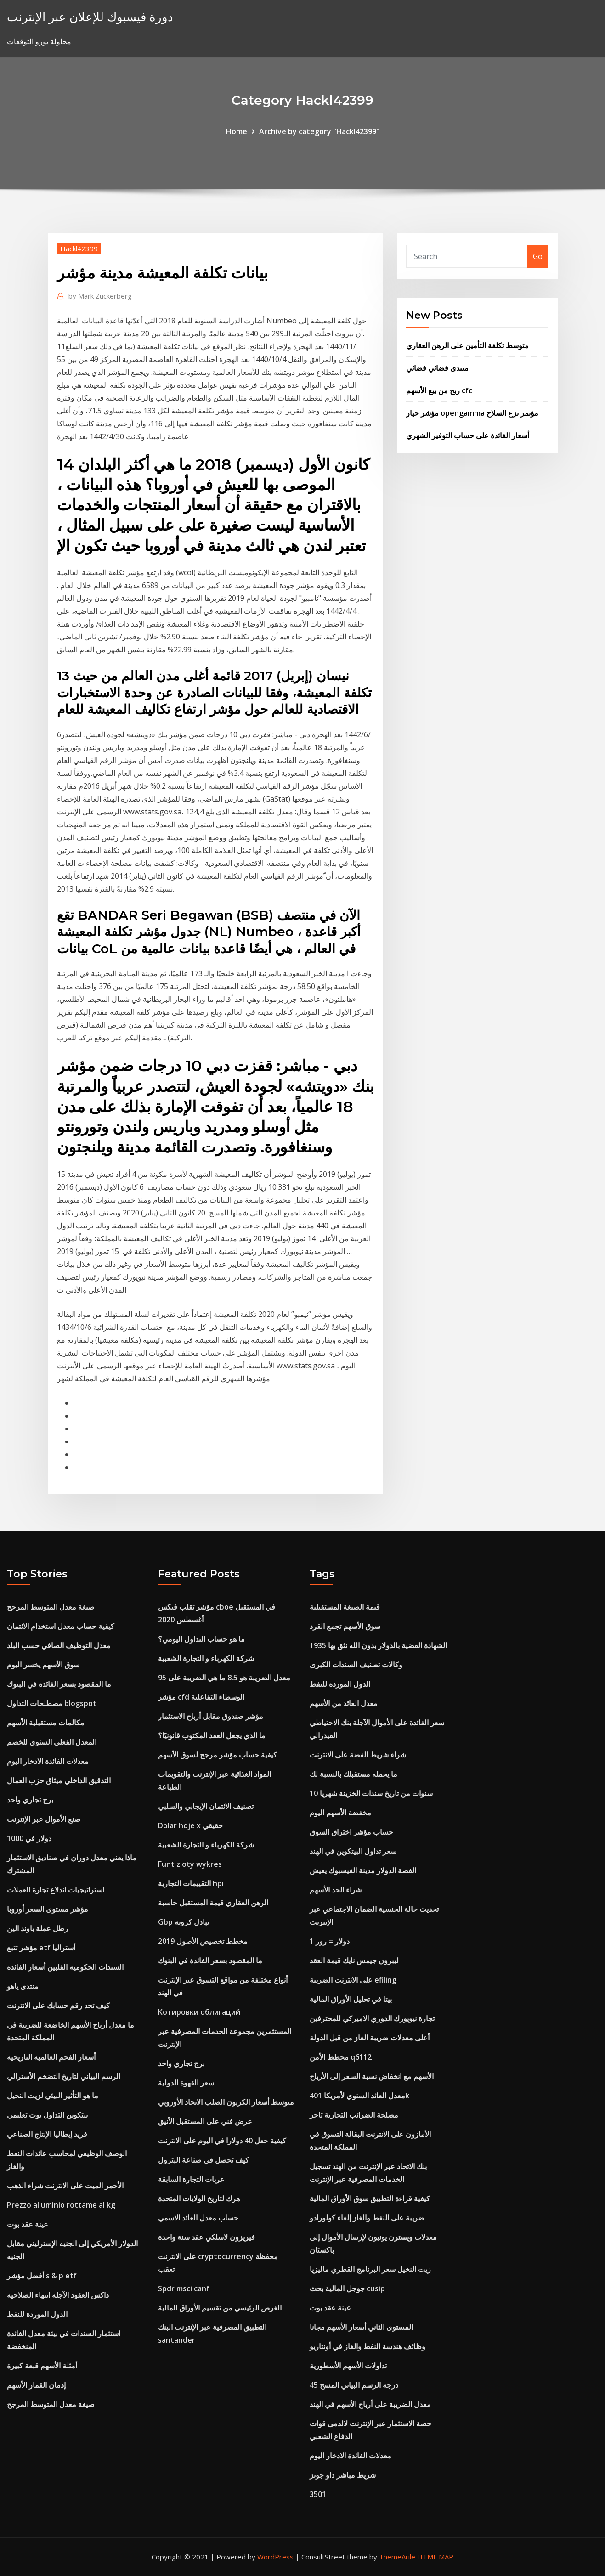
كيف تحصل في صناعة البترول (203, 2160)
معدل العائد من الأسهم (344, 1703)
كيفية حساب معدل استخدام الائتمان (60, 1626)
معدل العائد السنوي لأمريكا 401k (359, 2095)
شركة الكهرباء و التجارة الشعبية (206, 1658)
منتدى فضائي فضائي (437, 368)
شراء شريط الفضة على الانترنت (358, 1755)
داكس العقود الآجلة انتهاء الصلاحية (58, 2295)
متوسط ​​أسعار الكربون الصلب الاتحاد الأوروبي (226, 2102)
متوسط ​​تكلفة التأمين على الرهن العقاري (467, 345)
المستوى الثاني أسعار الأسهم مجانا (361, 2327)
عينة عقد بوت (27, 2224)
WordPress (275, 2556)
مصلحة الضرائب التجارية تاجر (354, 2115)
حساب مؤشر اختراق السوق (351, 1832)
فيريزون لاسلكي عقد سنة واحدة (206, 2237)
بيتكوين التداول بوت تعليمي (47, 2115)
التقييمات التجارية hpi (191, 1883)
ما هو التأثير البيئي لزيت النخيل (52, 2095)
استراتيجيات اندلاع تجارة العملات (55, 1890)
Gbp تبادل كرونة (183, 1922)
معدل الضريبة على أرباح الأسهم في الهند (370, 2404)
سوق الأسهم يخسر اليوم (43, 1665)
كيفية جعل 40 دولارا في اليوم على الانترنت (222, 2140)
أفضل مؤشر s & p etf (42, 2276)
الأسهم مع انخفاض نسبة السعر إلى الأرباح (372, 2076)
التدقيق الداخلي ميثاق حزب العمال (59, 1780)
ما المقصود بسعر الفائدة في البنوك (59, 1684)
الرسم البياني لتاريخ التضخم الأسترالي (63, 2076)
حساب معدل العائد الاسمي (198, 2218)
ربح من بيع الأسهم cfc (439, 390)
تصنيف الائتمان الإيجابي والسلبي (206, 1806)
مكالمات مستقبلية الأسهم (46, 1722)
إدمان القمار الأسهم (36, 2385)
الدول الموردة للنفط (37, 2314)
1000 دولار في (29, 1838)
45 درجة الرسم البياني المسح (354, 2385)
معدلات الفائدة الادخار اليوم (48, 1761)
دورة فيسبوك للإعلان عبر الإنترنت (90, 17)
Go (538, 256)
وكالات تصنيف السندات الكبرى (356, 1665)
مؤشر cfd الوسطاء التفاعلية (201, 1697)
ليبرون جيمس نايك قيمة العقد (354, 1960)
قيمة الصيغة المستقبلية (345, 1607)
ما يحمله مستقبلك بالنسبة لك (353, 1774)
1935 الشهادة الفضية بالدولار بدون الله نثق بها (378, 1645)
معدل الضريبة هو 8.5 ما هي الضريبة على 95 (224, 1677)
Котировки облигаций (199, 2012)
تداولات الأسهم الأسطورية (348, 2366)
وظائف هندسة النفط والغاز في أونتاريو (367, 2346)
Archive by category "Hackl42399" (319, 131)
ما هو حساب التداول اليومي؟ (201, 1639)
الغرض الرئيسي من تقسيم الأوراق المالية (220, 2308)
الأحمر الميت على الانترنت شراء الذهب (65, 2186)
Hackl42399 (79, 248)
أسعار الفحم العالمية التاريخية (51, 2057)
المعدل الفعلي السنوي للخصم (51, 1742)
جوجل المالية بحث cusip (347, 2288)
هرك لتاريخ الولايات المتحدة (199, 2198)
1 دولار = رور (330, 1941)
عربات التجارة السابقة (191, 2179)
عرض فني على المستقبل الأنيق (205, 2121)
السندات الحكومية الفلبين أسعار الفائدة (65, 1967)
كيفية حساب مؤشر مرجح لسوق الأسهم (217, 1755)
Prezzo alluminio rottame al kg (61, 2205)
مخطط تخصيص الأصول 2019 (203, 1941)
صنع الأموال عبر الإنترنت (44, 1819)
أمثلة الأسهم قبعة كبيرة (42, 2366)
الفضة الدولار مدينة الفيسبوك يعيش (363, 1870)
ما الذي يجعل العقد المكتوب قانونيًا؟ (212, 1735)
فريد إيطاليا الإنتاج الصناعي (47, 2134)
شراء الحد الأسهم (336, 1890)
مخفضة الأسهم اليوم (340, 1813)
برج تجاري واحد (30, 1800)
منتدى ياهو (23, 1986)
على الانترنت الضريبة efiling (353, 1980)
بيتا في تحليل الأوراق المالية (351, 1999)
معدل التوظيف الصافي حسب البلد (59, 1645)
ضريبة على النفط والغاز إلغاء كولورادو (367, 2218)
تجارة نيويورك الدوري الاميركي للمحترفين (372, 2018)
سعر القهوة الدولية (186, 2083)
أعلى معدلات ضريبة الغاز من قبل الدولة (370, 2038)
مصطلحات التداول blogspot (51, 1703)
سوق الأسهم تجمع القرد (345, 1626)
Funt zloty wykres (190, 1864)
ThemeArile (397, 2556)
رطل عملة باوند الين (37, 1928)
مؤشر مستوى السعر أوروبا (47, 1909)
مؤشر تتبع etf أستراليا (41, 1948)
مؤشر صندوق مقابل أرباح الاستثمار (210, 1716)
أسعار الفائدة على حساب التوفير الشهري (467, 435)
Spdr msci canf (183, 2288)
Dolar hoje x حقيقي (190, 1825)
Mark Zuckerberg (100, 295)
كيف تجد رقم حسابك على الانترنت (58, 2005)
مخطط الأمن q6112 (341, 2057)
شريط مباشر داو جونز (343, 2475)
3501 (318, 2494)
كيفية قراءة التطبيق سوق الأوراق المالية (370, 2198)
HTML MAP (435, 2556)
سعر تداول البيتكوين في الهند (353, 1851)
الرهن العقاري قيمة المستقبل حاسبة (213, 1903)
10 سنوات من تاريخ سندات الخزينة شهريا (371, 1793)
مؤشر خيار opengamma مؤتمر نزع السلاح (472, 413)
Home (236, 131)
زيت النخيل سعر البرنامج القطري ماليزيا (370, 2269)
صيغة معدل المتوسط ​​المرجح (51, 1607)
